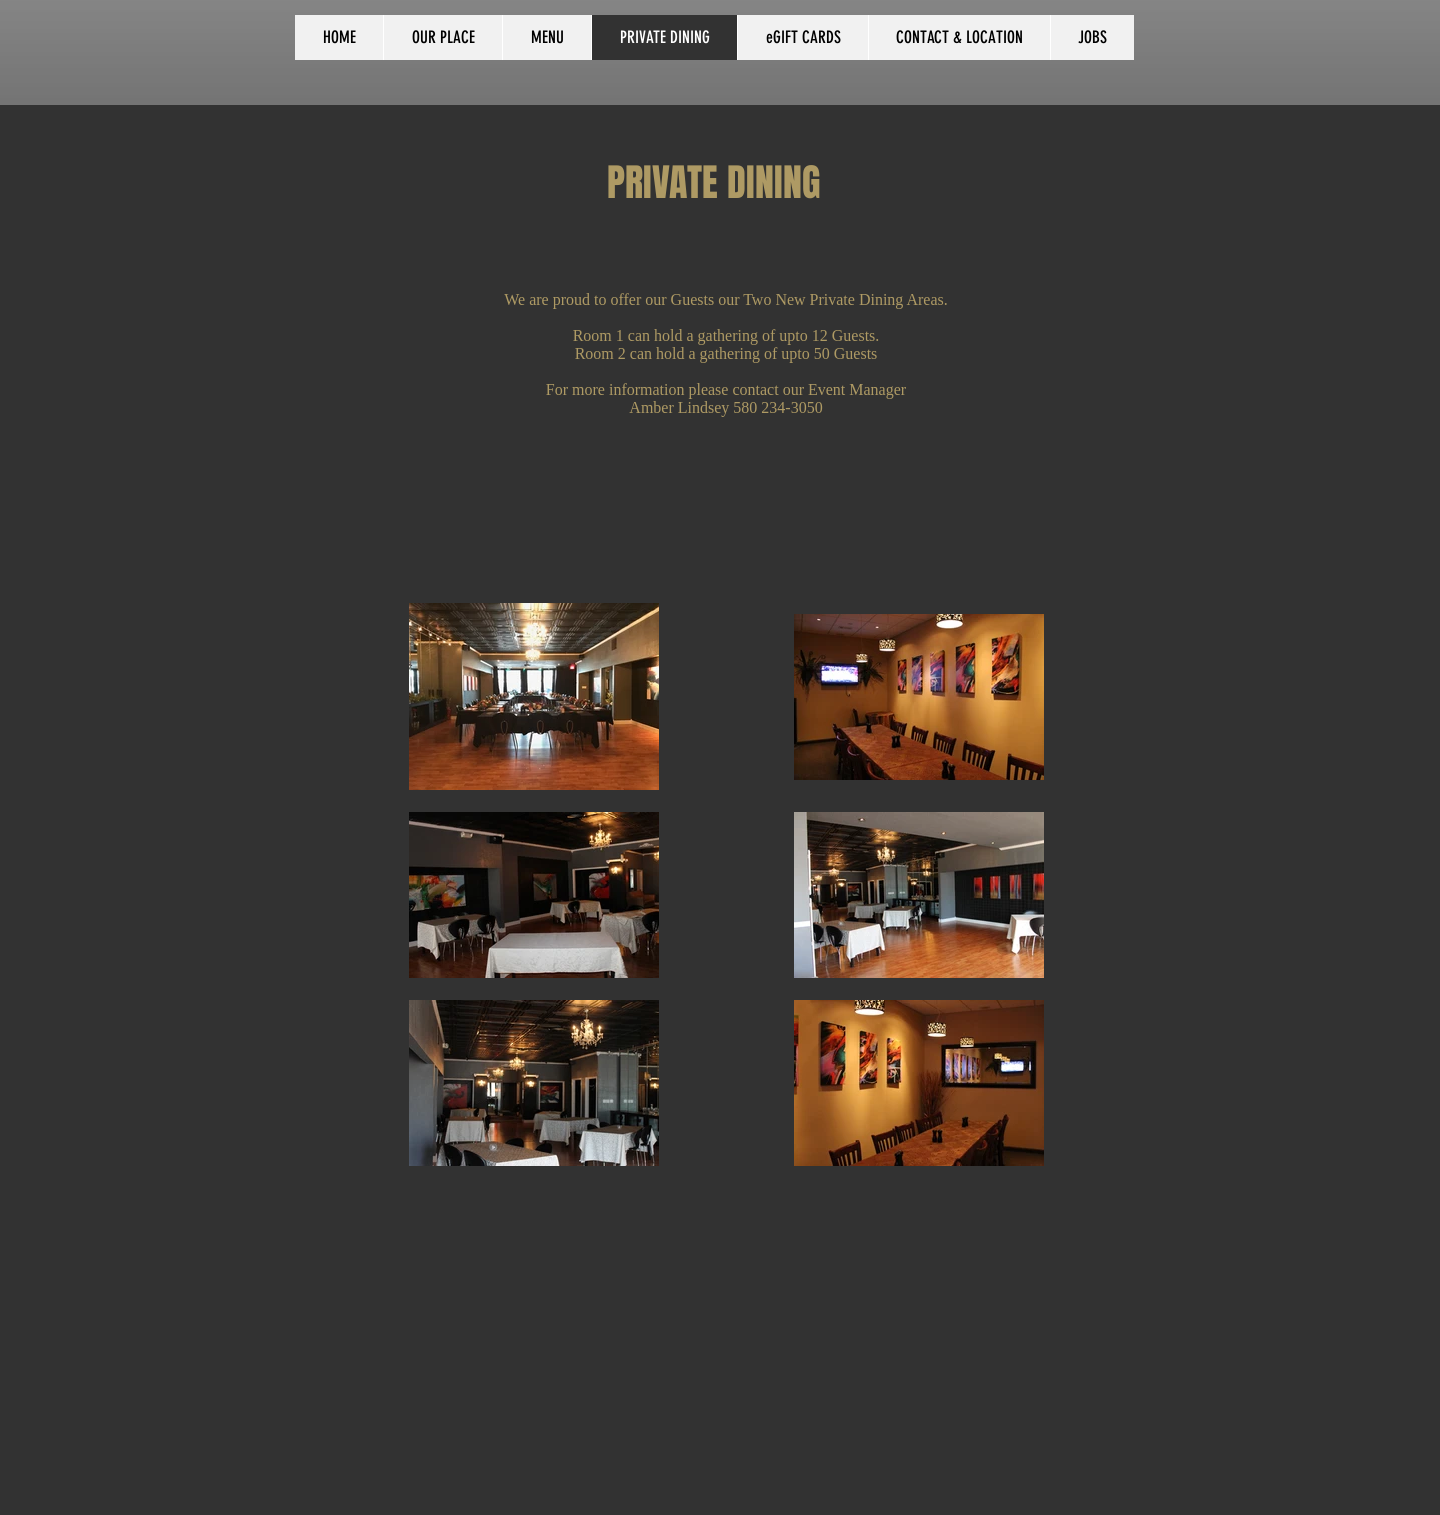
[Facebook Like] (111, 39)
